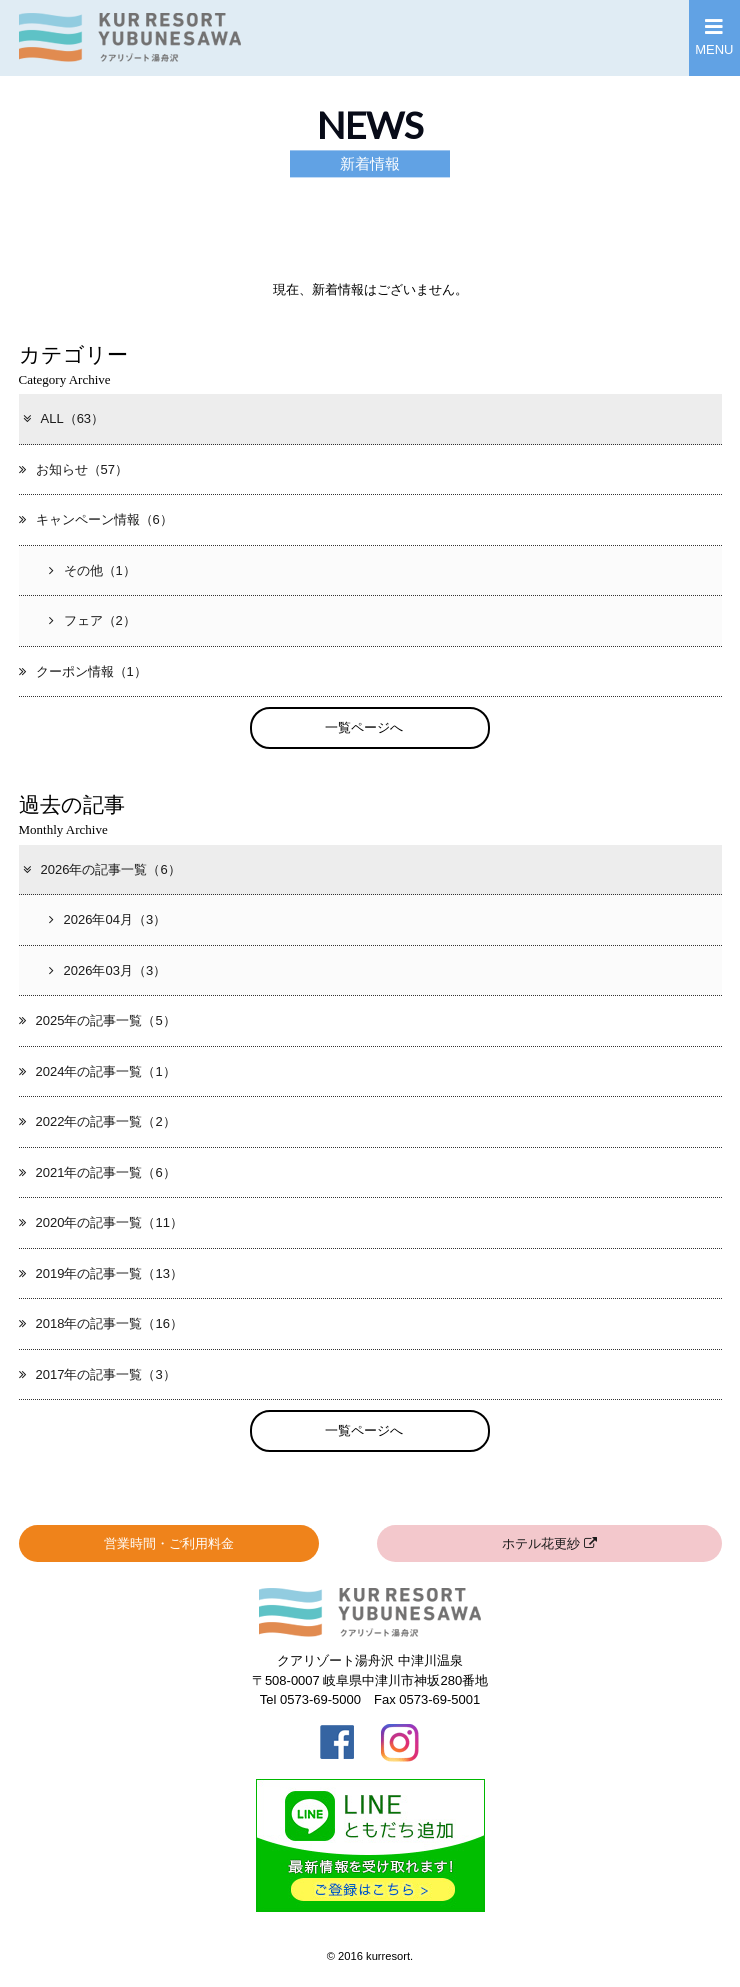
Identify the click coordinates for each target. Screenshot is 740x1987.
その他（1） (92, 570)
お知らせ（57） (73, 469)
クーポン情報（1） (83, 671)
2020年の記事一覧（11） (101, 1222)
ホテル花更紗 (549, 1543)
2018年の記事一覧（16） (101, 1323)
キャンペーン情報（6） (96, 519)
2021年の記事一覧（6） (97, 1172)
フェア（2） (92, 620)
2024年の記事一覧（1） (97, 1071)
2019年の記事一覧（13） (101, 1273)
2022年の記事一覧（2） (97, 1121)
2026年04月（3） (108, 919)
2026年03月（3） (108, 970)
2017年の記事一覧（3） (97, 1374)
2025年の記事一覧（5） (97, 1020)
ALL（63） (63, 418)
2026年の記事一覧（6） (101, 869)
